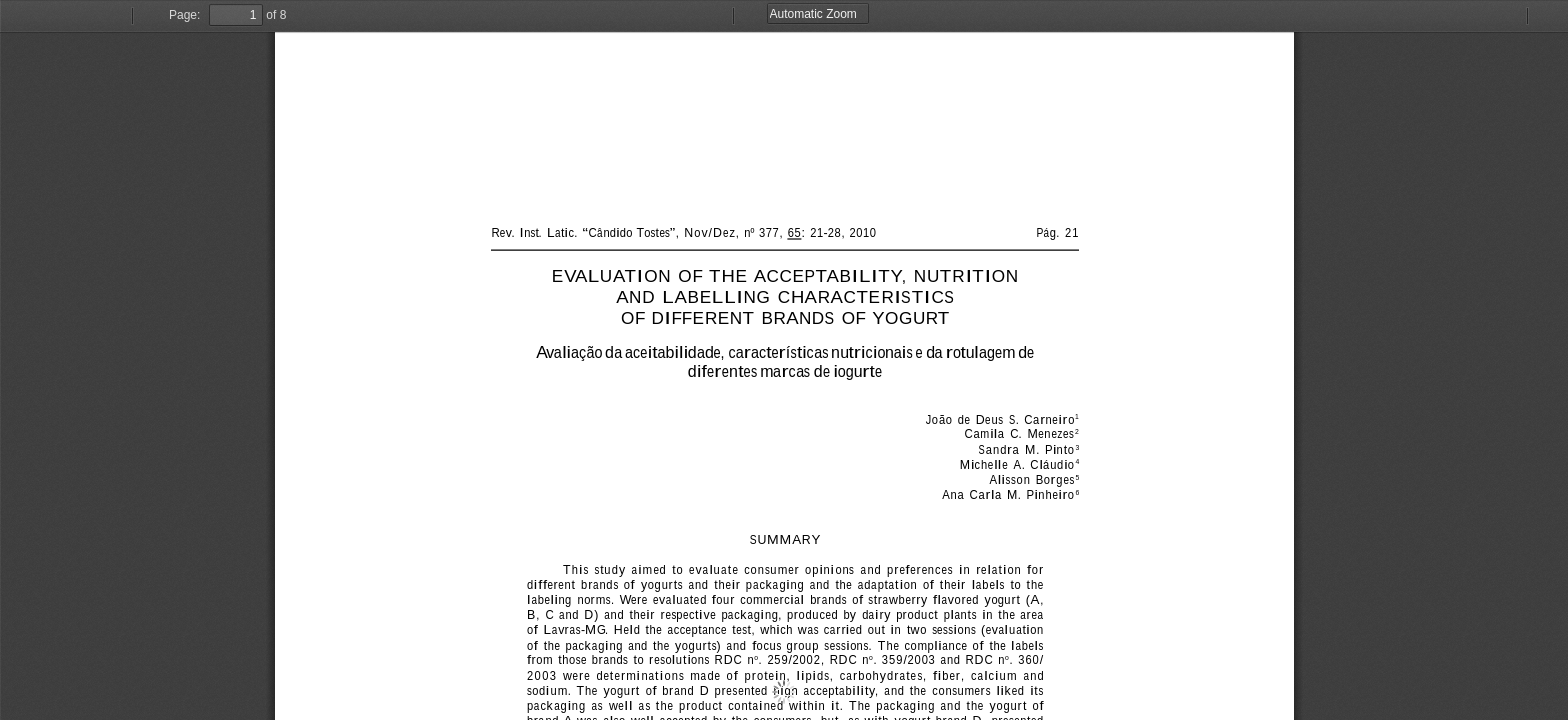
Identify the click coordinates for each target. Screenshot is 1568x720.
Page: (184, 15)
